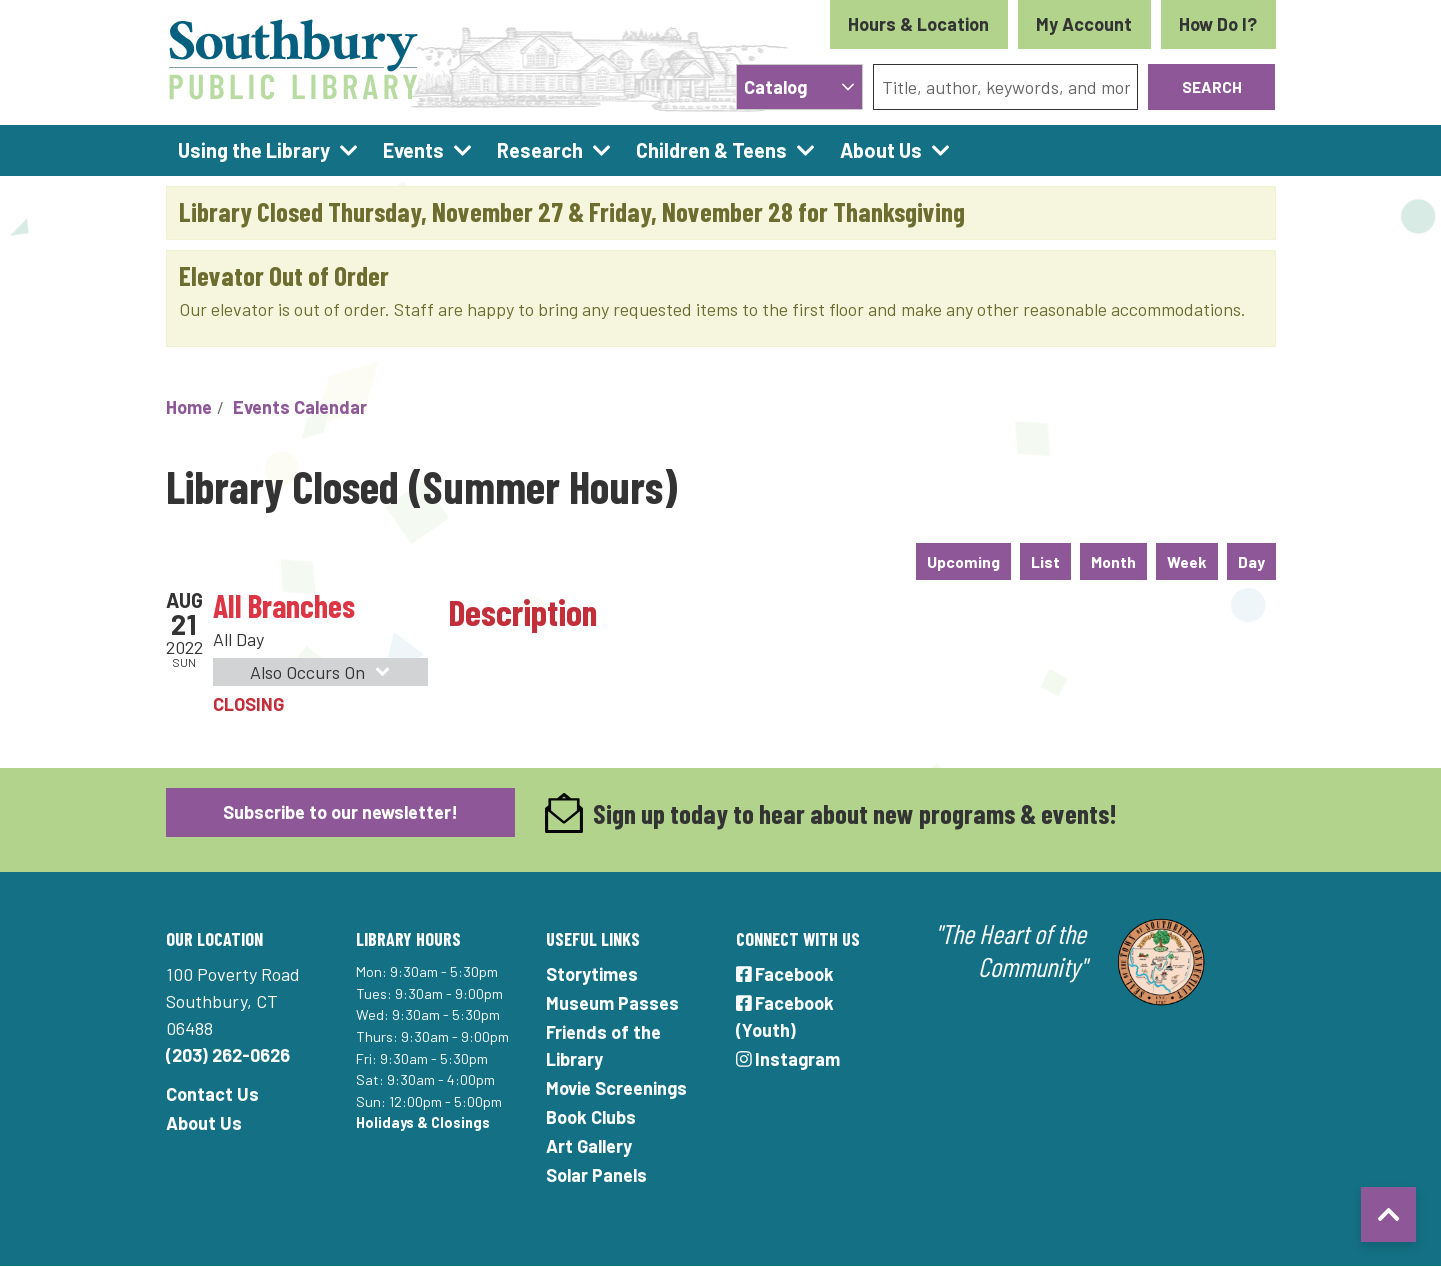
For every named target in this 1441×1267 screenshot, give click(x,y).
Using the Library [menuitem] (254, 150)
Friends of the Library (603, 1045)
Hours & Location (918, 24)
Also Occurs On (323, 672)
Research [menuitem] (540, 150)
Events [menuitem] (413, 150)
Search (1212, 86)
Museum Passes (612, 1003)
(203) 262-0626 (228, 1055)
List (1045, 561)
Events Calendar (300, 407)
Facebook (785, 974)
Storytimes (592, 974)
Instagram (788, 1059)
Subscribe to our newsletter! (340, 812)
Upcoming (963, 561)
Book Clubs (591, 1117)
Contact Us (212, 1094)
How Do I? (1218, 24)
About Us (204, 1123)
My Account (1084, 24)
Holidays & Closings (423, 1122)
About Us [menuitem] (881, 150)
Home (189, 407)
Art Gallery (589, 1146)
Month (1113, 561)
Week (1187, 561)
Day (1251, 561)
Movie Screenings (616, 1088)
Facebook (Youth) (785, 1016)
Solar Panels (596, 1175)
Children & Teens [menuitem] (711, 150)
